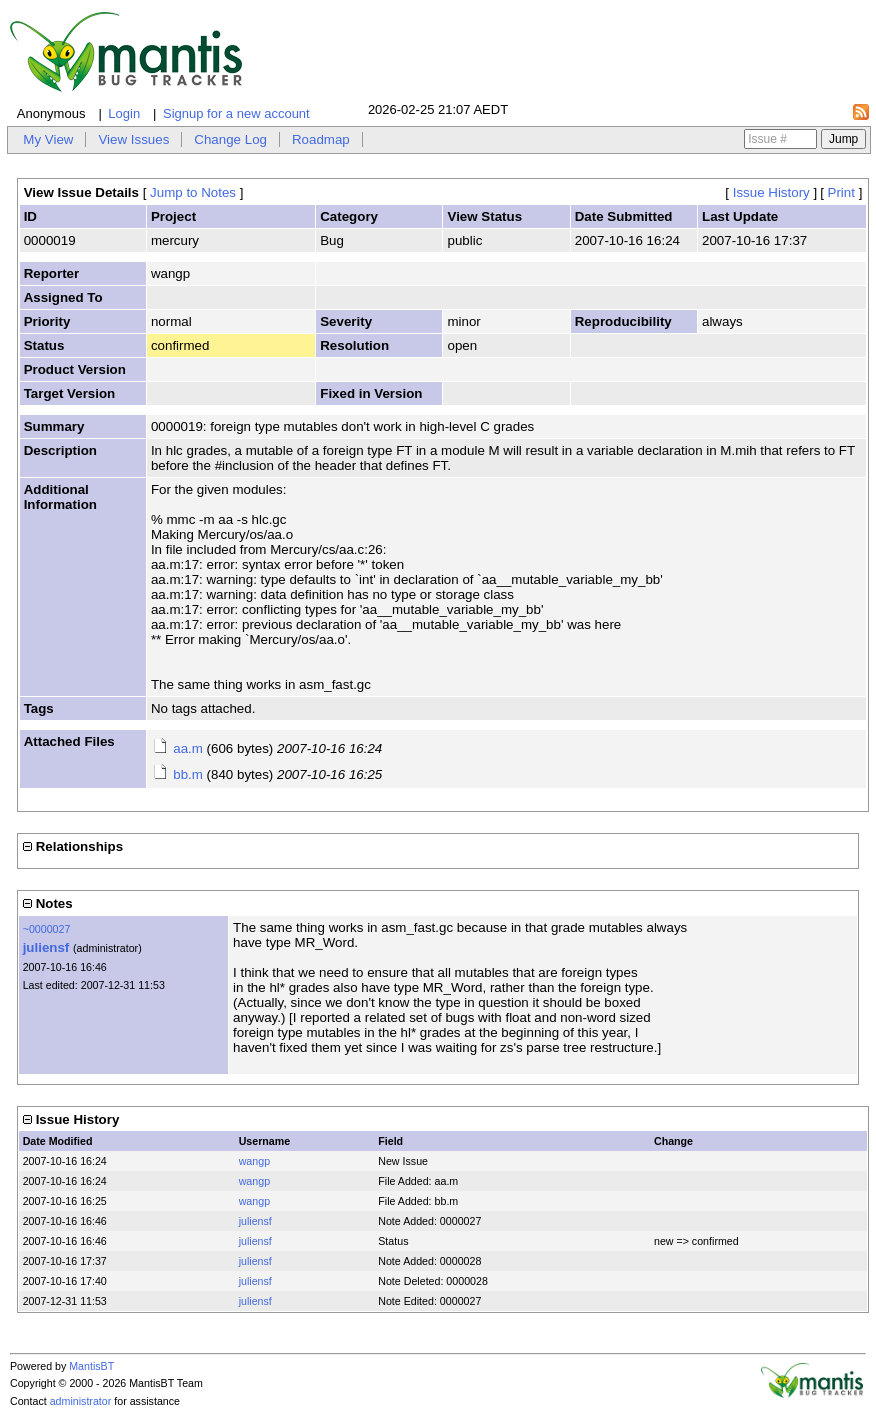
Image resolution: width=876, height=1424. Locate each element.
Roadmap (321, 139)
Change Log (230, 139)
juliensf (46, 947)
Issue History (771, 192)
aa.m (188, 748)
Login (124, 113)
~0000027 (47, 929)
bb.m (188, 774)
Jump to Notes (193, 192)
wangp (254, 1161)
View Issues (133, 139)
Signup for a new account (236, 113)
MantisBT (91, 1366)
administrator (81, 1401)
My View (48, 139)
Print (841, 192)
